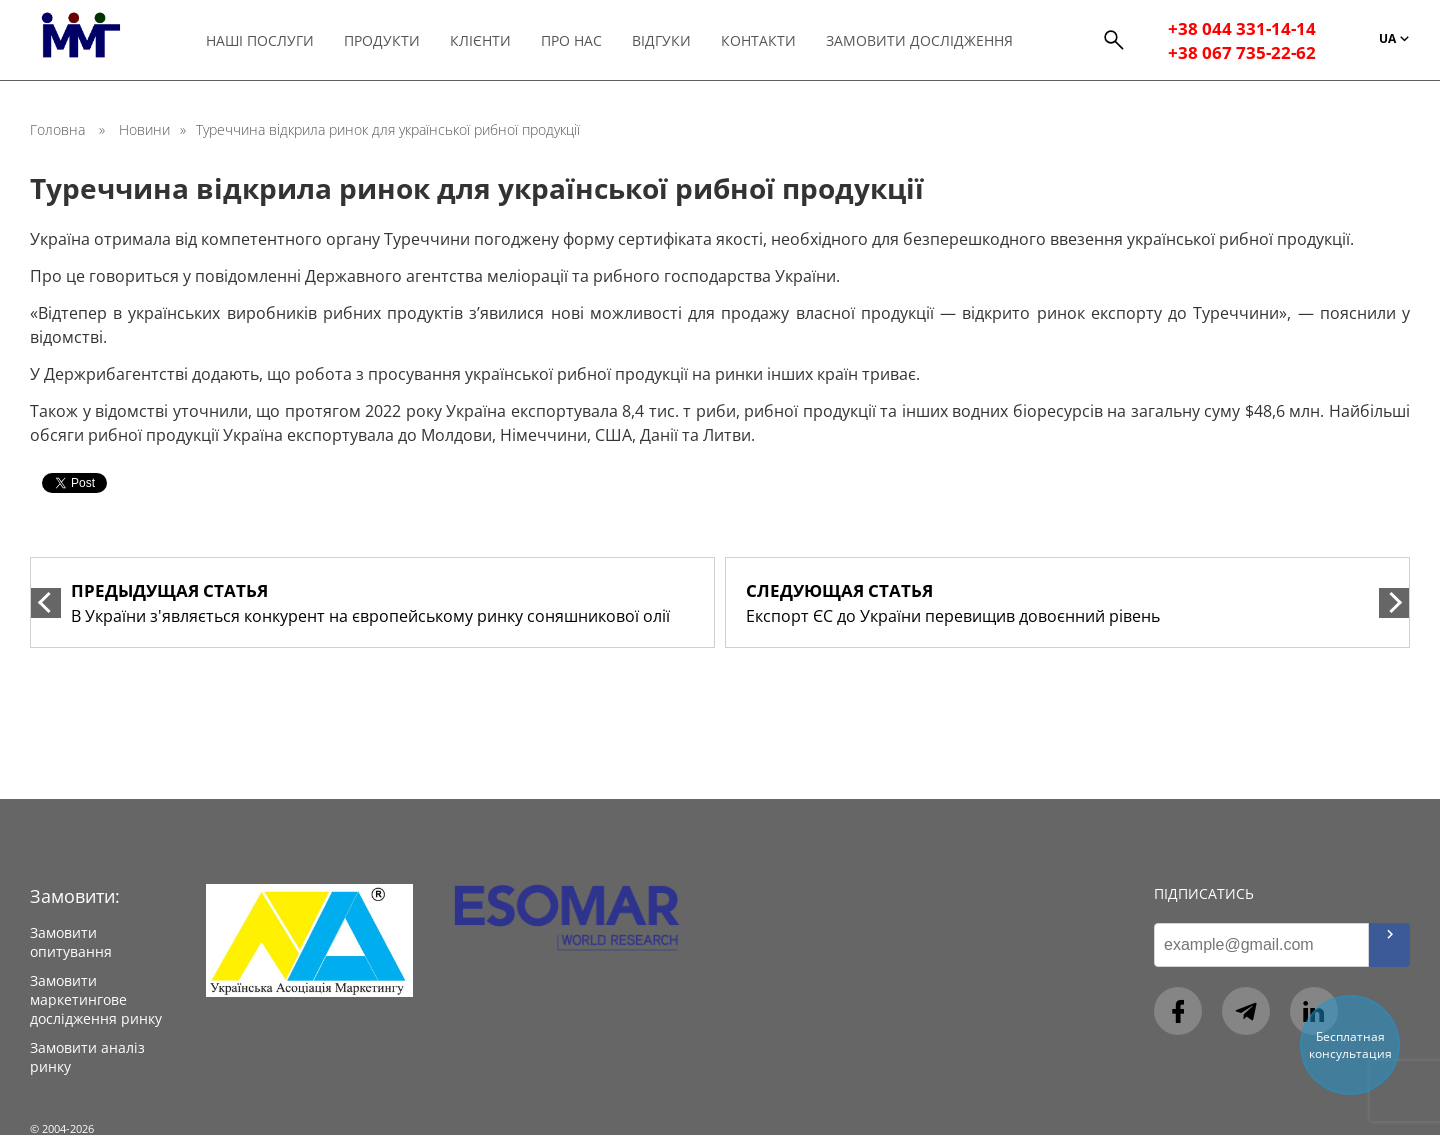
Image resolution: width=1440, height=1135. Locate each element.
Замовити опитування (71, 942)
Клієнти (482, 40)
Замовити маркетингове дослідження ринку (96, 999)
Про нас (574, 40)
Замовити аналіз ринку (87, 1057)
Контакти (763, 40)
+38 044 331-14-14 (1243, 28)
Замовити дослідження (925, 40)
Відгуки (665, 40)
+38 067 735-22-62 (1243, 52)
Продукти (383, 40)
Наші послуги (260, 40)
